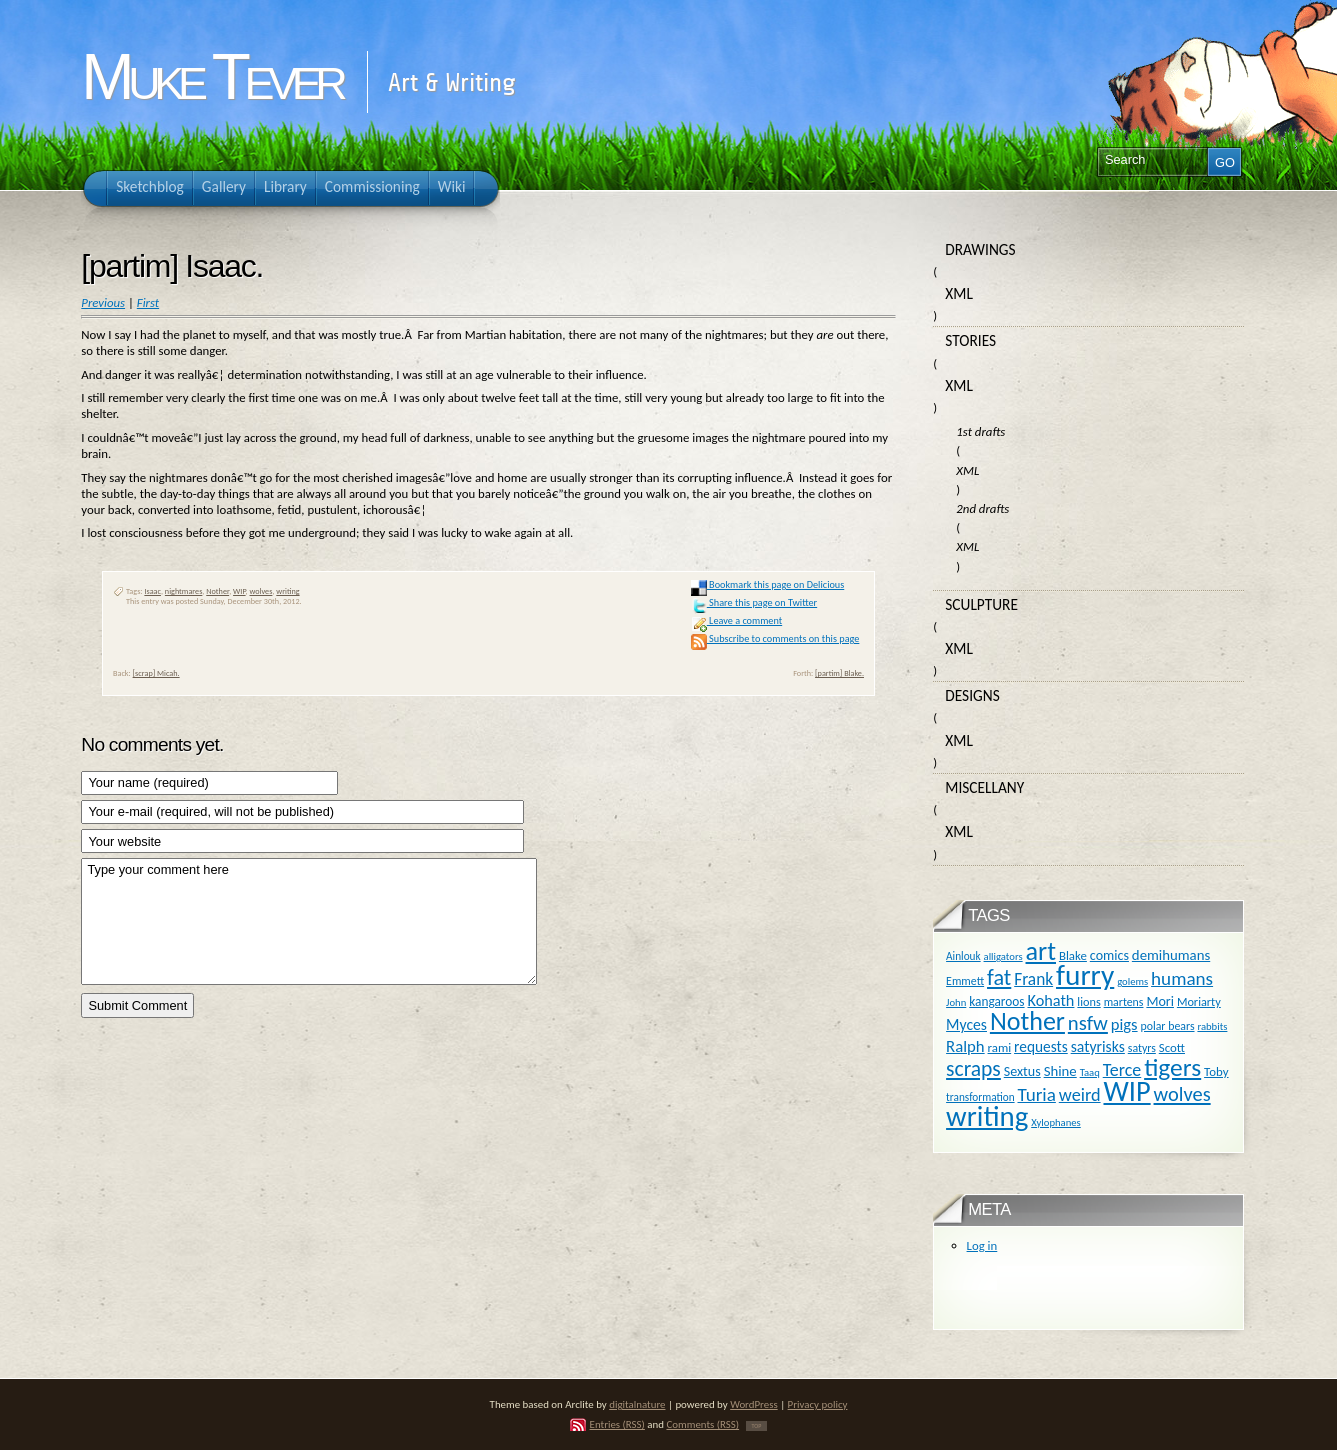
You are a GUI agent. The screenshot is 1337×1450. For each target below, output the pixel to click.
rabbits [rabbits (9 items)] (1212, 1026)
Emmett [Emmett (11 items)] (965, 981)
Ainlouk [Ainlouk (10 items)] (963, 956)
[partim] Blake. (839, 673)
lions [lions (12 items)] (1088, 1001)
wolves (261, 591)
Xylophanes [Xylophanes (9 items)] (1056, 1122)
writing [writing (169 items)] (987, 1116)
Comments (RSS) (702, 1424)
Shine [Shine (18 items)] (1060, 1071)
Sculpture (981, 604)
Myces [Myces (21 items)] (966, 1024)
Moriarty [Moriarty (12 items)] (1199, 1001)
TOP (757, 1426)
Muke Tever (211, 77)
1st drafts (980, 431)
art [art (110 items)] (1041, 951)
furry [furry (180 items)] (1085, 975)
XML (959, 293)
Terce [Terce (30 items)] (1122, 1070)
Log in (982, 1245)
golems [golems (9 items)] (1132, 981)
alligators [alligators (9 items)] (1003, 956)
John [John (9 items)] (956, 1002)
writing (287, 591)
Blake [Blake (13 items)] (1073, 955)
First (148, 302)
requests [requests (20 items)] (1041, 1046)
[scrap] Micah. (156, 673)
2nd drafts (982, 508)
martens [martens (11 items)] (1124, 1002)
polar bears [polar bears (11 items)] (1168, 1026)
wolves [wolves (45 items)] (1182, 1094)
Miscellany (984, 787)
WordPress (754, 1404)
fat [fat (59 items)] (999, 977)
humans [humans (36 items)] (1182, 978)
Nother (217, 591)
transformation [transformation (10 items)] (980, 1097)
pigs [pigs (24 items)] (1124, 1024)
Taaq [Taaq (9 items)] (1090, 1072)
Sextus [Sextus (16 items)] (1022, 1071)
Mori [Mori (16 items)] (1160, 1001)
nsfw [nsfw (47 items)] (1088, 1023)
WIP (239, 591)
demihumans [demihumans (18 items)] (1171, 955)
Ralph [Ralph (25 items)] (965, 1046)
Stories (970, 340)
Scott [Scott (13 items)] (1172, 1047)
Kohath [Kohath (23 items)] (1050, 1000)
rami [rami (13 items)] (1000, 1047)
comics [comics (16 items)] (1109, 955)
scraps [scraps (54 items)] (973, 1068)
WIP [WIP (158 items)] (1126, 1091)
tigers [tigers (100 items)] (1172, 1067)
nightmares (184, 591)
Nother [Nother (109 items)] (1027, 1021)
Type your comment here (308, 921)
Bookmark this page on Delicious (767, 584)
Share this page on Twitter (754, 602)
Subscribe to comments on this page (775, 638)
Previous (103, 302)
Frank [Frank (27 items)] (1033, 979)
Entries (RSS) (617, 1424)
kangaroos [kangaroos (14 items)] (996, 1001)
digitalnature (637, 1404)
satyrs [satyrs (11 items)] (1142, 1048)
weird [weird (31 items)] (1080, 1095)
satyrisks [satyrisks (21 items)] (1098, 1046)
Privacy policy (818, 1404)
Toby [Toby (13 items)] (1216, 1071)
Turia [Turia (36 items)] (1037, 1094)
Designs (972, 695)
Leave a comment (736, 620)
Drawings (980, 249)
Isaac (152, 591)
